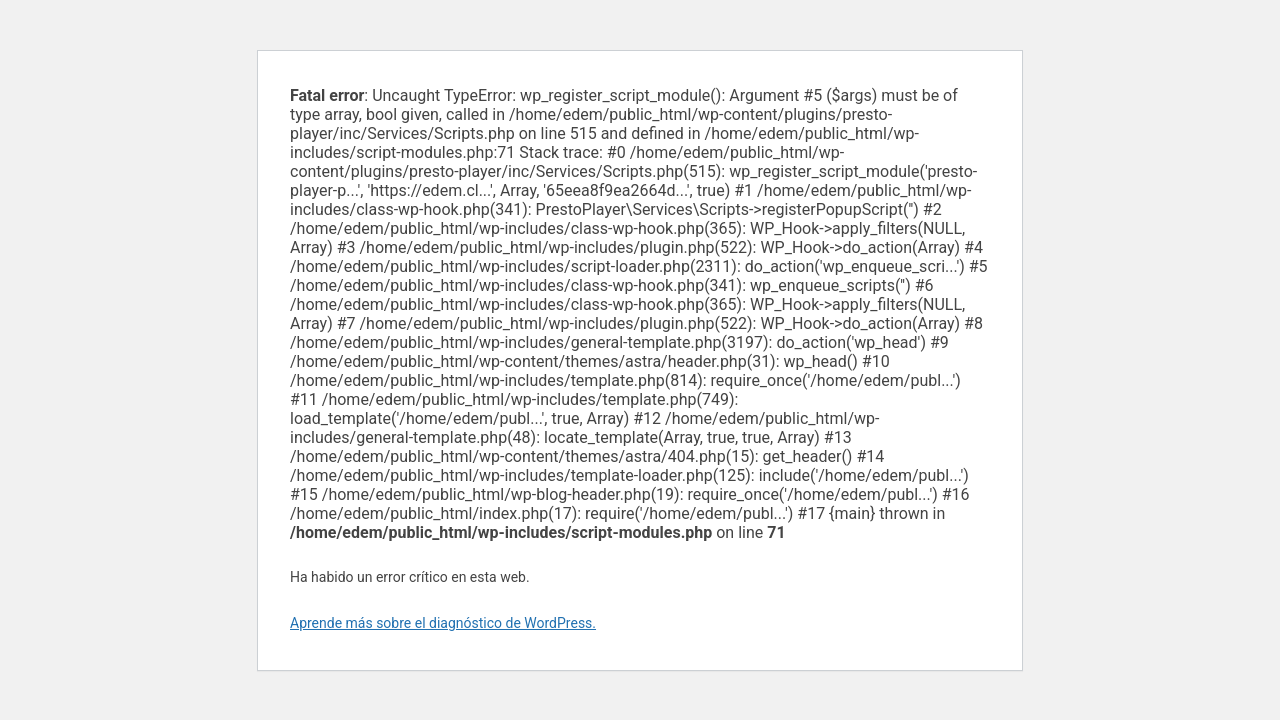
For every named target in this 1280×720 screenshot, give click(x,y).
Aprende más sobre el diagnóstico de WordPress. (443, 623)
